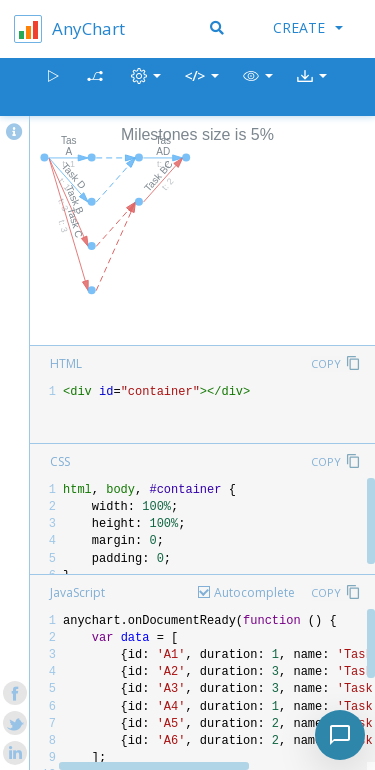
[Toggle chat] (340, 735)
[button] (258, 87)
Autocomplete (254, 592)
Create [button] (308, 27)
